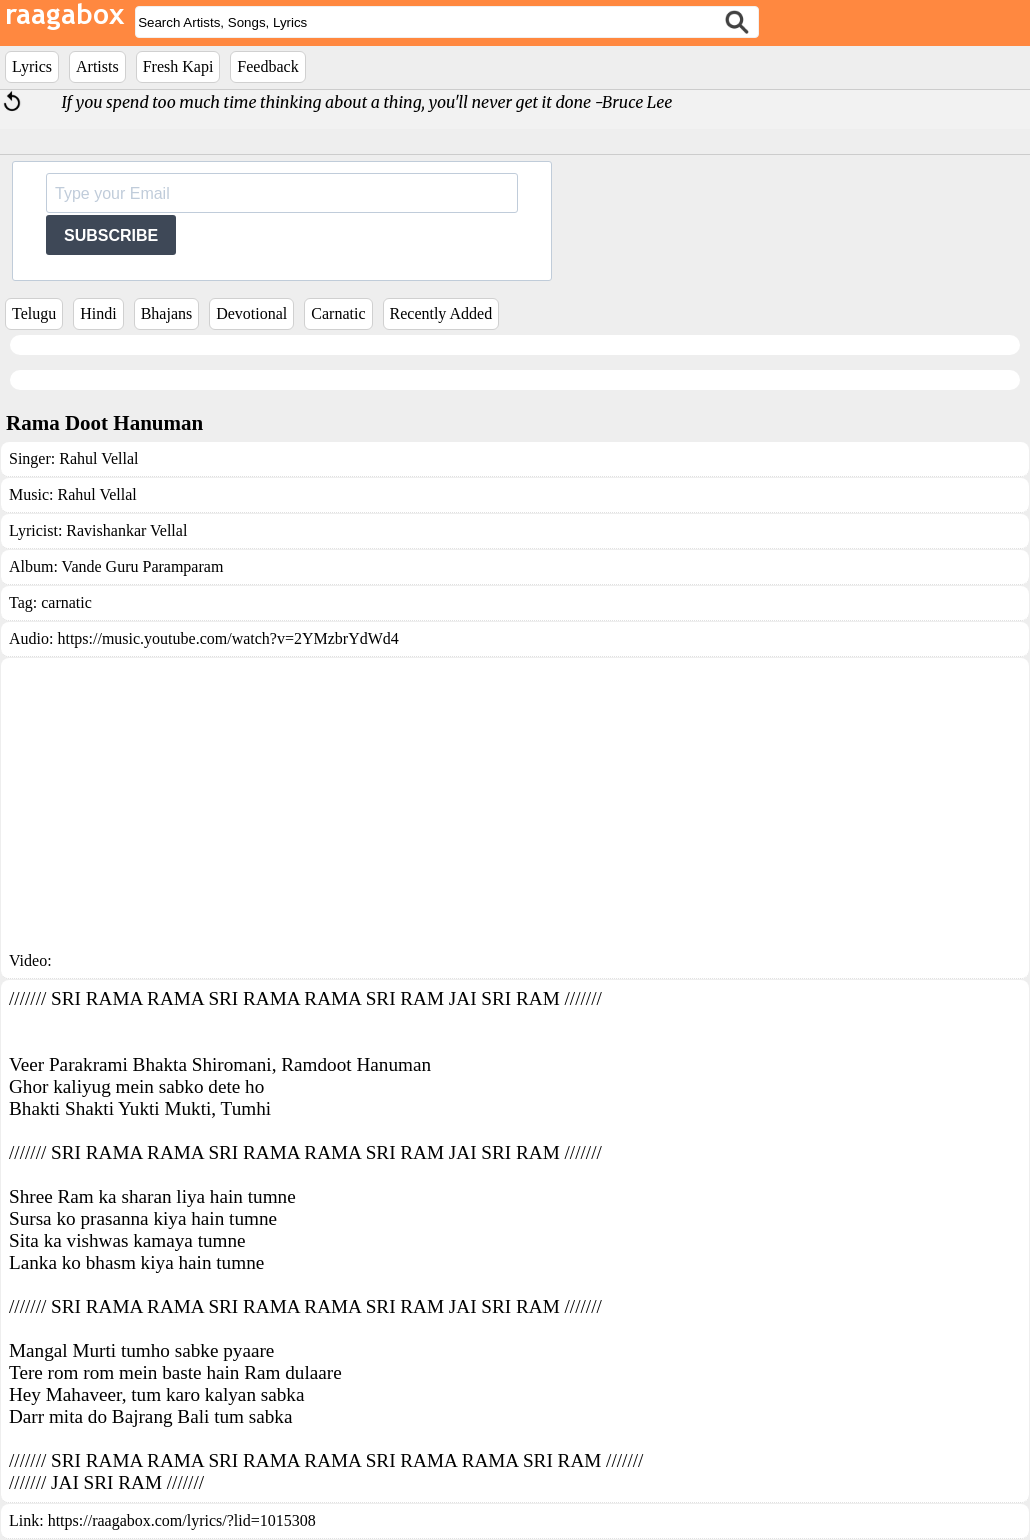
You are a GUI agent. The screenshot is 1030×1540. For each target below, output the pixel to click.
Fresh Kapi (178, 66)
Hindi (98, 313)
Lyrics (32, 66)
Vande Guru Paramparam (143, 566)
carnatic (66, 602)
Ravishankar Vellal (126, 530)
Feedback (267, 66)
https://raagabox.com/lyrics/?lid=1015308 (182, 1520)
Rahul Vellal (98, 458)
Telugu (34, 313)
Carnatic (338, 313)
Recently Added (441, 313)
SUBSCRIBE (111, 235)
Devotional (251, 313)
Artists (97, 66)
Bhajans (167, 313)
